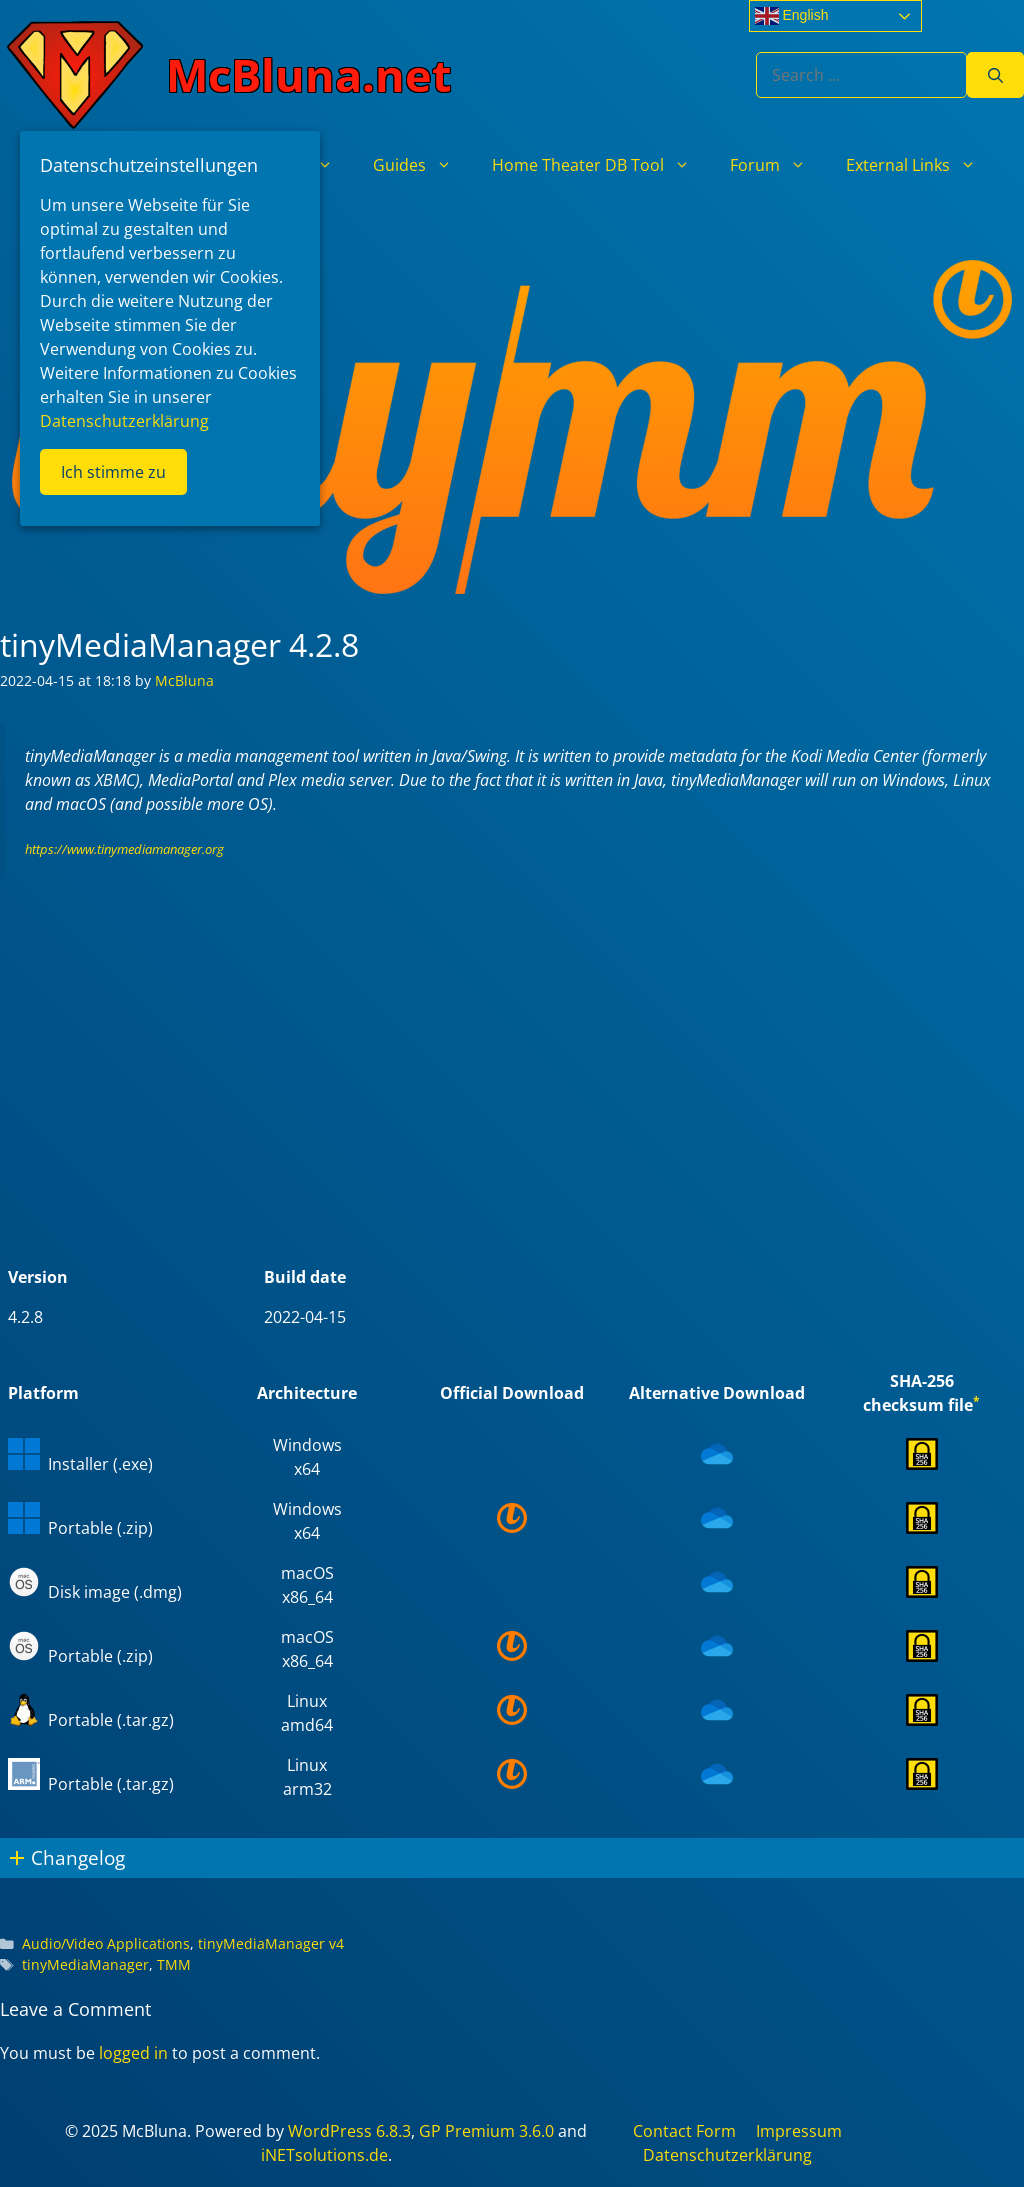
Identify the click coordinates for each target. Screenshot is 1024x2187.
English (792, 16)
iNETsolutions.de (324, 2155)
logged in (133, 2053)
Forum (778, 165)
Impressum (799, 2131)
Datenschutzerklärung (727, 2155)
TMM (174, 1964)
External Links (921, 165)
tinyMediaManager (85, 1964)
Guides (422, 165)
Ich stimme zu (113, 472)
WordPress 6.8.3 (349, 2131)
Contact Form (684, 2131)
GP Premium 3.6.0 (486, 2131)
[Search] (995, 75)
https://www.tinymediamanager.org (124, 849)
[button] (512, 1858)
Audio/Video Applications (106, 1943)
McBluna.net (309, 74)
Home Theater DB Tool (601, 165)
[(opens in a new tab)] (717, 1464)
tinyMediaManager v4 (271, 1943)
